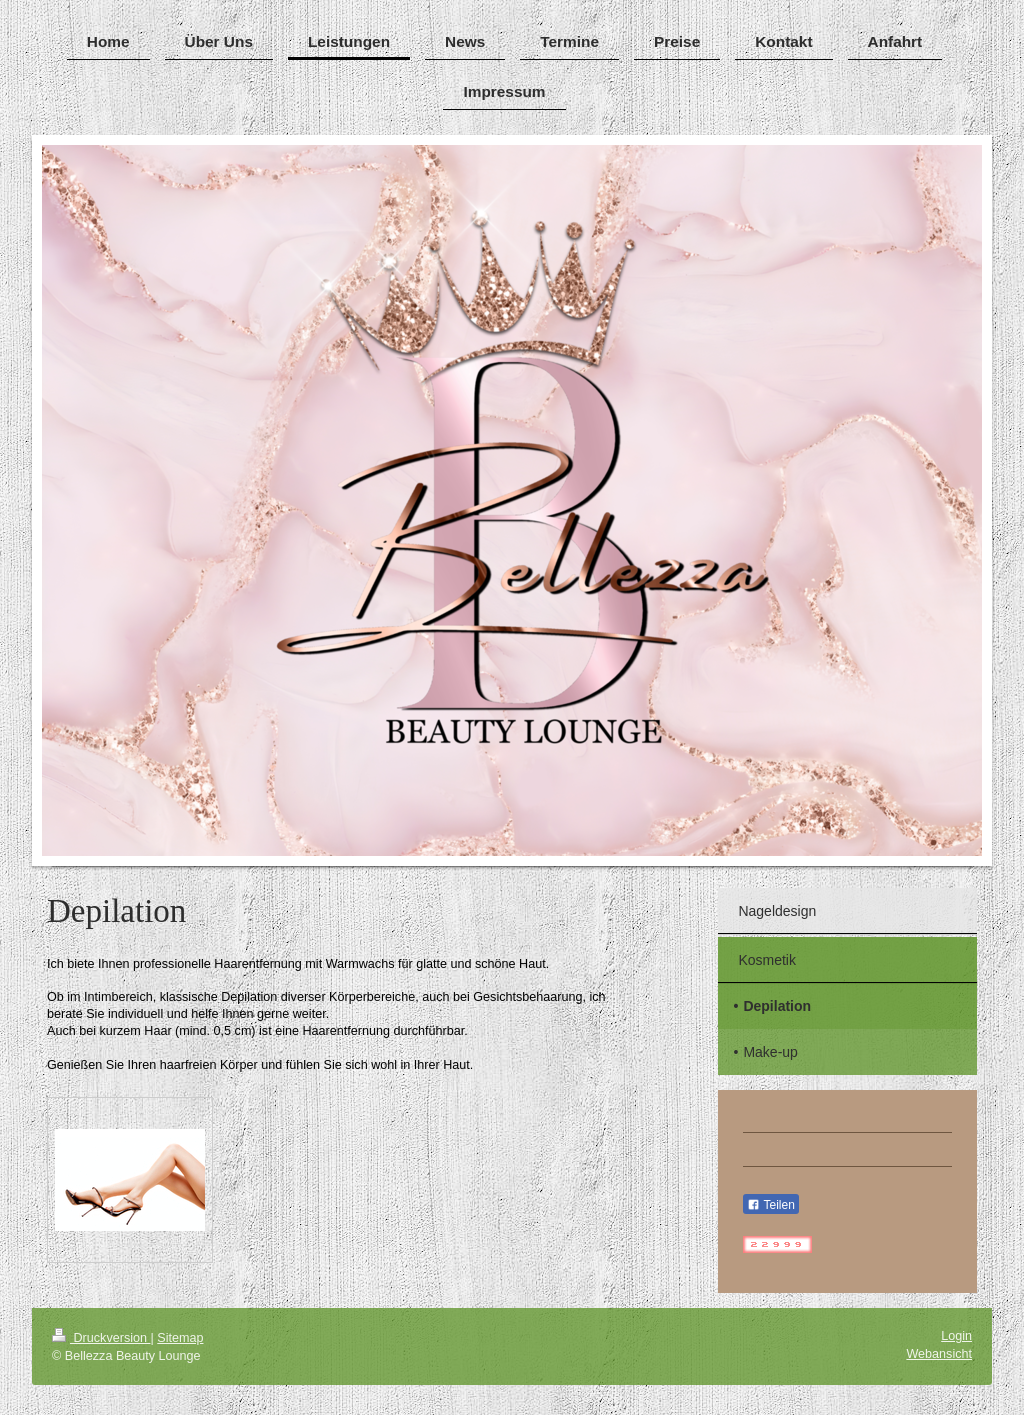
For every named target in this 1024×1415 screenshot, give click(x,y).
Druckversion (101, 1338)
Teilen (770, 1205)
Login (956, 1336)
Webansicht (939, 1354)
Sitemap (180, 1338)
